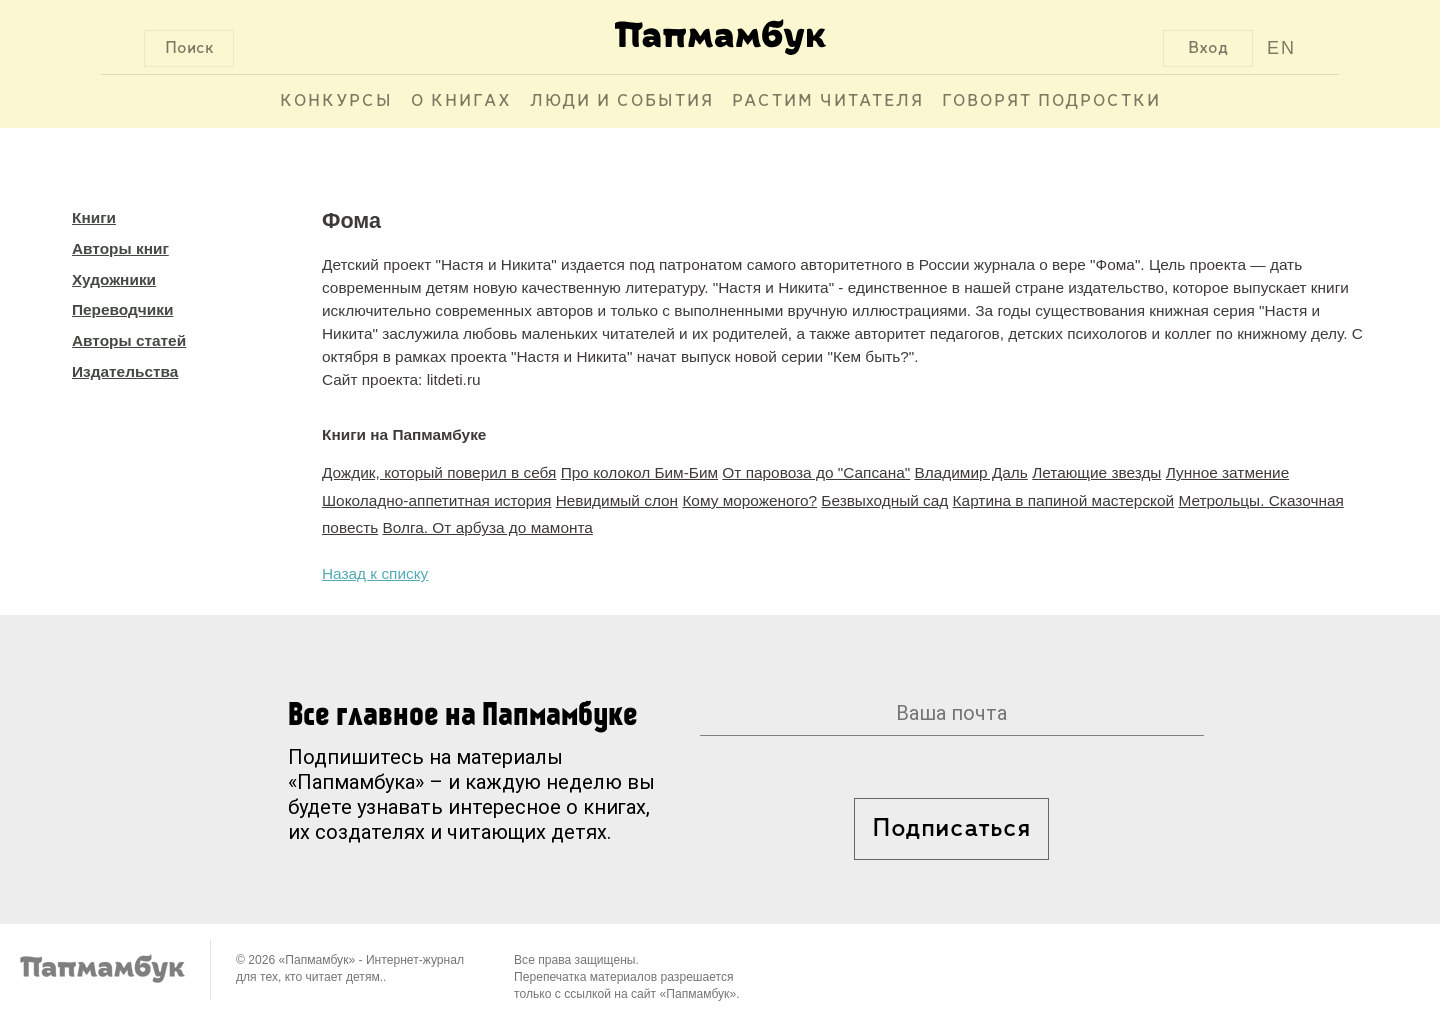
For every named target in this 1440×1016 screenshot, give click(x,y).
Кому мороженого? (749, 500)
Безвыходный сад (884, 500)
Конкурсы (336, 101)
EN (1281, 48)
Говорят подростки (1051, 101)
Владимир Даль (970, 472)
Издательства (125, 371)
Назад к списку (375, 573)
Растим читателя (828, 101)
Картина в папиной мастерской (1064, 500)
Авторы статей (129, 340)
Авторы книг (120, 248)
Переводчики (122, 309)
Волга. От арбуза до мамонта (488, 527)
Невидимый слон (617, 500)
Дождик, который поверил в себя (439, 472)
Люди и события (622, 101)
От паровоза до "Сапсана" (816, 472)
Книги (94, 217)
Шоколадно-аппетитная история (436, 500)
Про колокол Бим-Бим (639, 472)
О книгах (461, 101)
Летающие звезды (1096, 472)
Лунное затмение (1228, 472)
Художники (114, 279)
